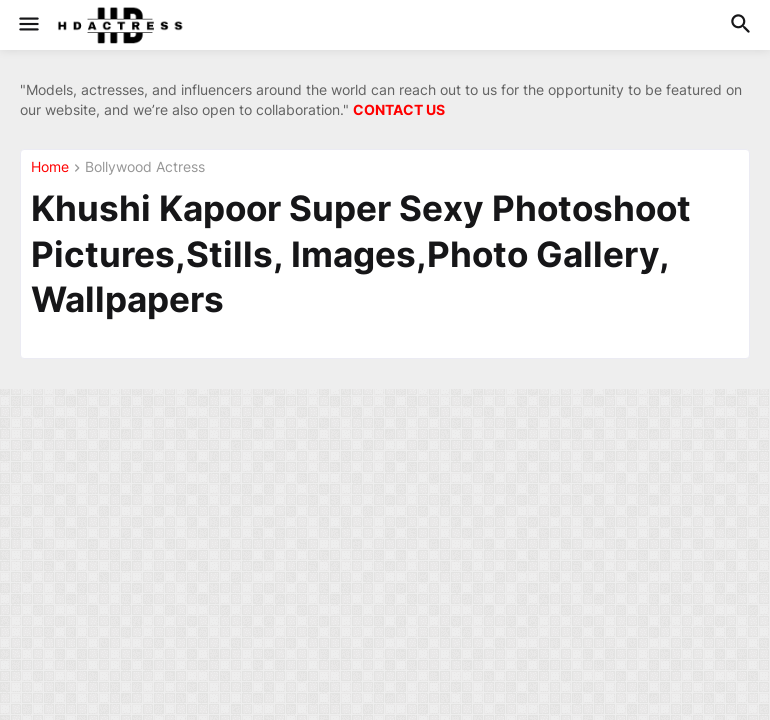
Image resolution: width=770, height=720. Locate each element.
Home (50, 167)
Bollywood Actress (145, 167)
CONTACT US (399, 109)
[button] (27, 25)
